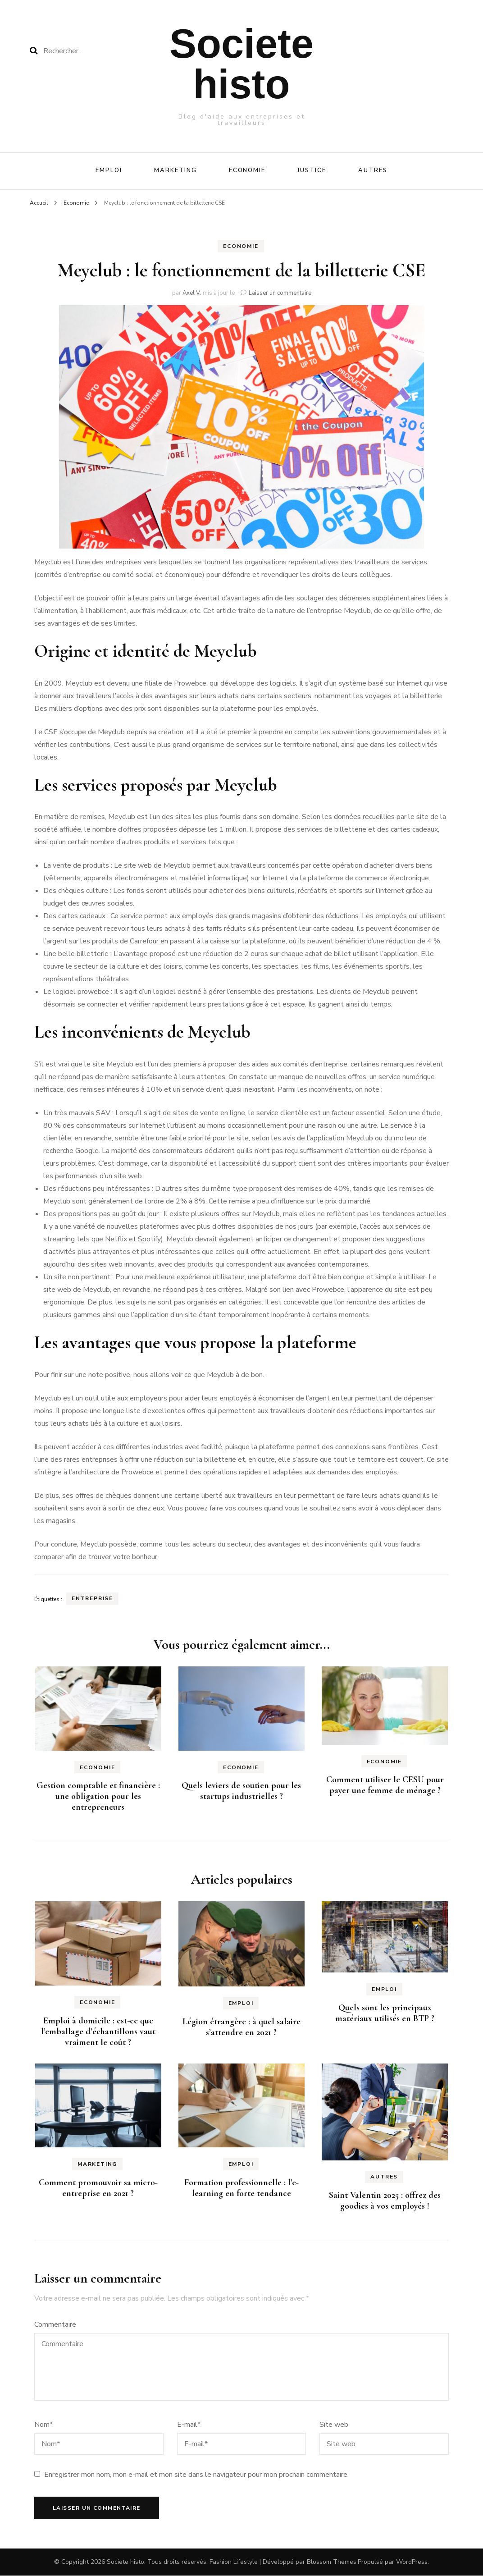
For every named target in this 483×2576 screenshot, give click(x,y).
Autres (372, 170)
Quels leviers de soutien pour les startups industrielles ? (241, 1791)
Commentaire (55, 2324)
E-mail (188, 2425)
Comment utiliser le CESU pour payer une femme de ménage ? (385, 1785)
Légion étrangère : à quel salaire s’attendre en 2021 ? (241, 2027)
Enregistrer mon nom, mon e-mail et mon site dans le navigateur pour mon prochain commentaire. (196, 2475)
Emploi (109, 170)
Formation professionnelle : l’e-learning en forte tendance (241, 2188)
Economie (247, 170)
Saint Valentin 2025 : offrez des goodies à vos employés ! (385, 2200)
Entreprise (92, 1598)
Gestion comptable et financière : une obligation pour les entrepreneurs (98, 1796)
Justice (311, 170)
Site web (333, 2425)
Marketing (175, 170)
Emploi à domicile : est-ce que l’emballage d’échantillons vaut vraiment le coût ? (98, 2031)
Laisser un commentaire (280, 293)
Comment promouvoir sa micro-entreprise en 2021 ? (98, 2188)
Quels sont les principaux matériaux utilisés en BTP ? (384, 2013)
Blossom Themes (331, 2562)
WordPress (412, 2562)
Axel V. (191, 293)
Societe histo (241, 64)
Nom (43, 2425)
